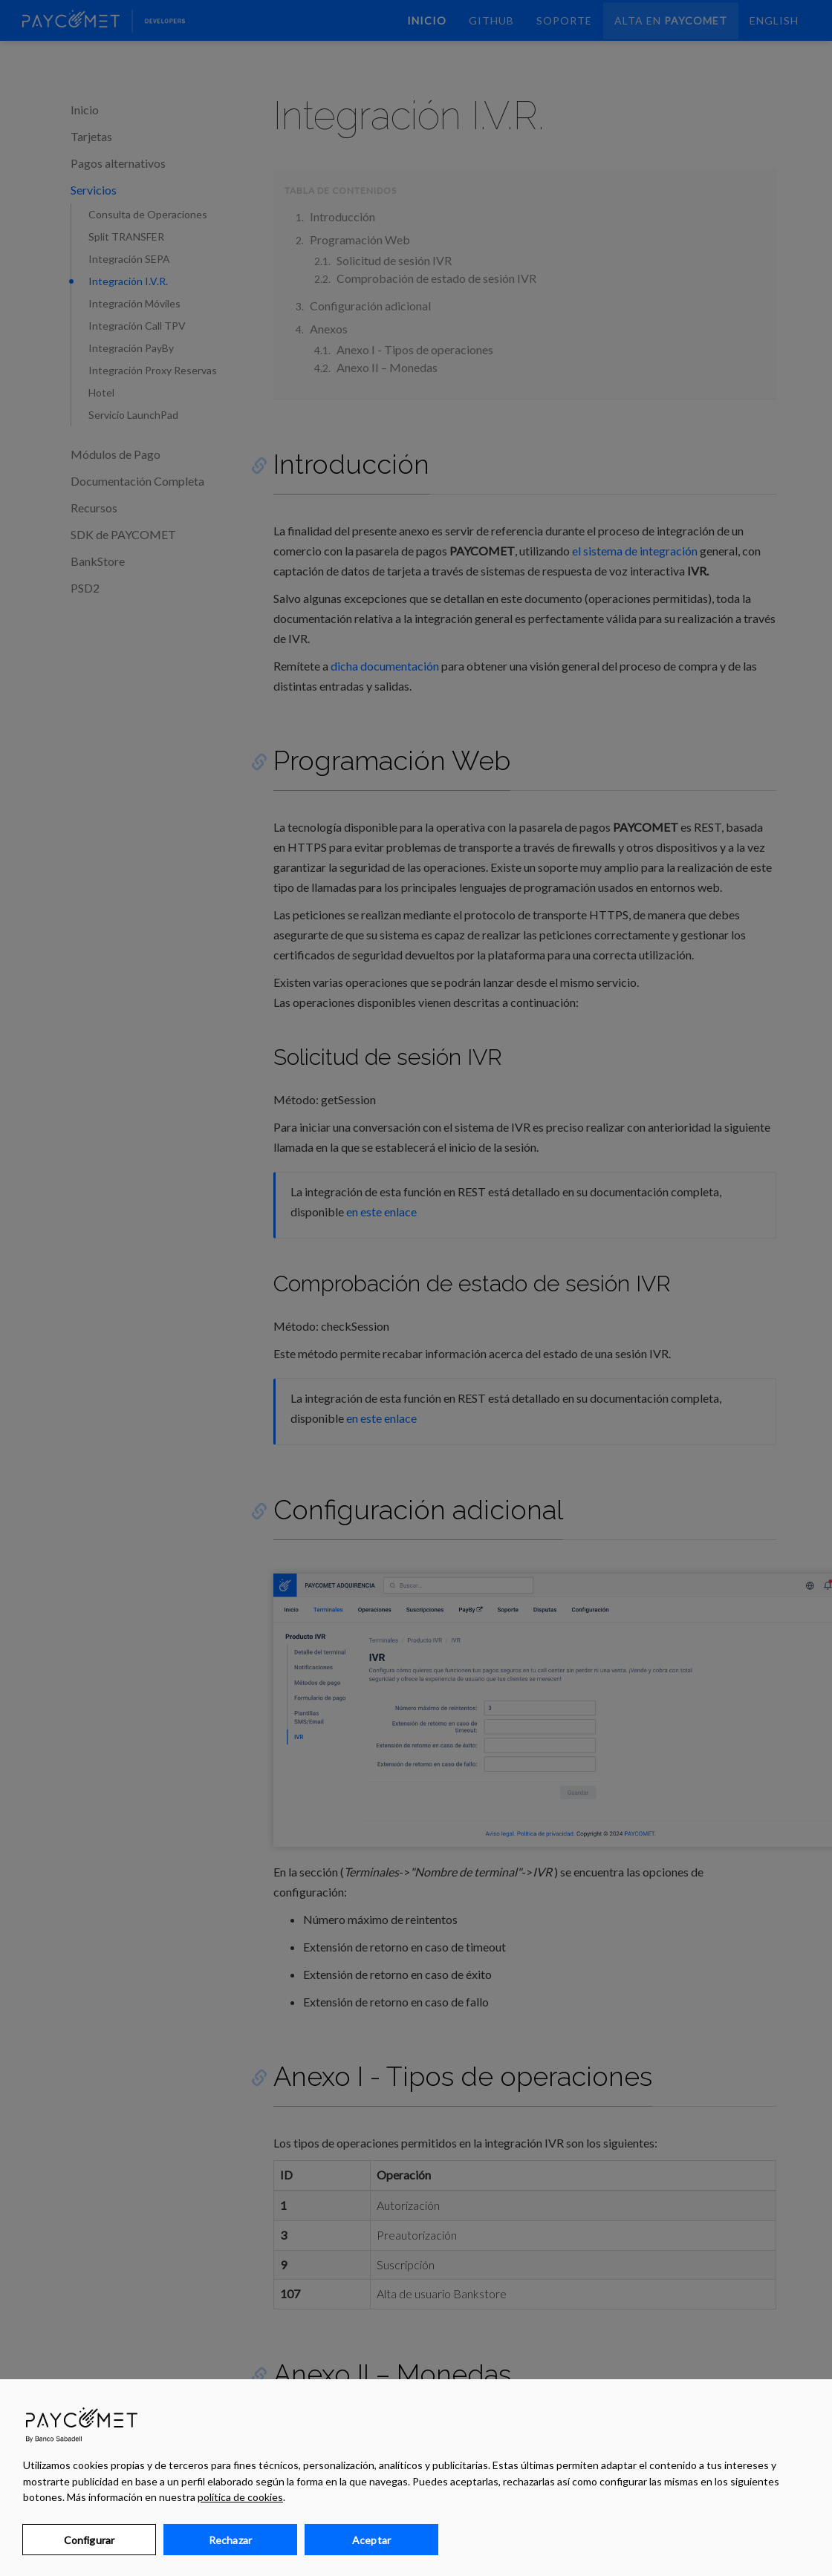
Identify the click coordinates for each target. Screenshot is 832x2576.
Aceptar (371, 2540)
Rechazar (230, 2540)
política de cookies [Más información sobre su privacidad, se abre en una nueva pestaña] (240, 2497)
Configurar (89, 2540)
